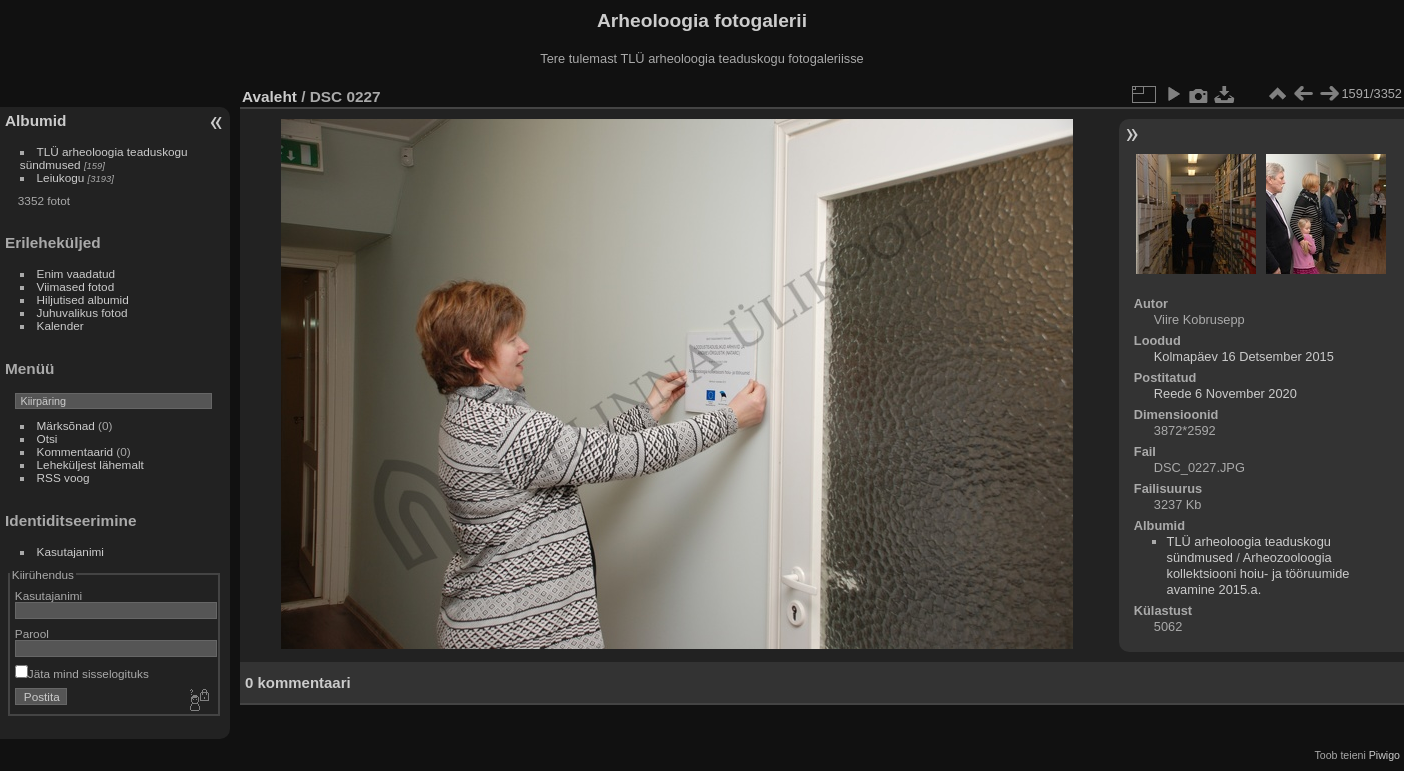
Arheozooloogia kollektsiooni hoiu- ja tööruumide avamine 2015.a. (1258, 573)
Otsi (47, 438)
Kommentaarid (75, 451)
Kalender (60, 325)
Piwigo (1384, 755)
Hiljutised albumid (83, 299)
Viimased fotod (76, 286)
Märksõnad (66, 425)
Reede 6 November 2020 (1225, 393)
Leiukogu (61, 177)
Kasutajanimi (70, 551)
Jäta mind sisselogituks (82, 673)
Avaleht (269, 96)
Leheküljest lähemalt (90, 464)
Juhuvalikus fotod (82, 312)
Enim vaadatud (76, 273)
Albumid (35, 120)
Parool (32, 633)
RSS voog (63, 477)
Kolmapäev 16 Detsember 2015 (1244, 356)
